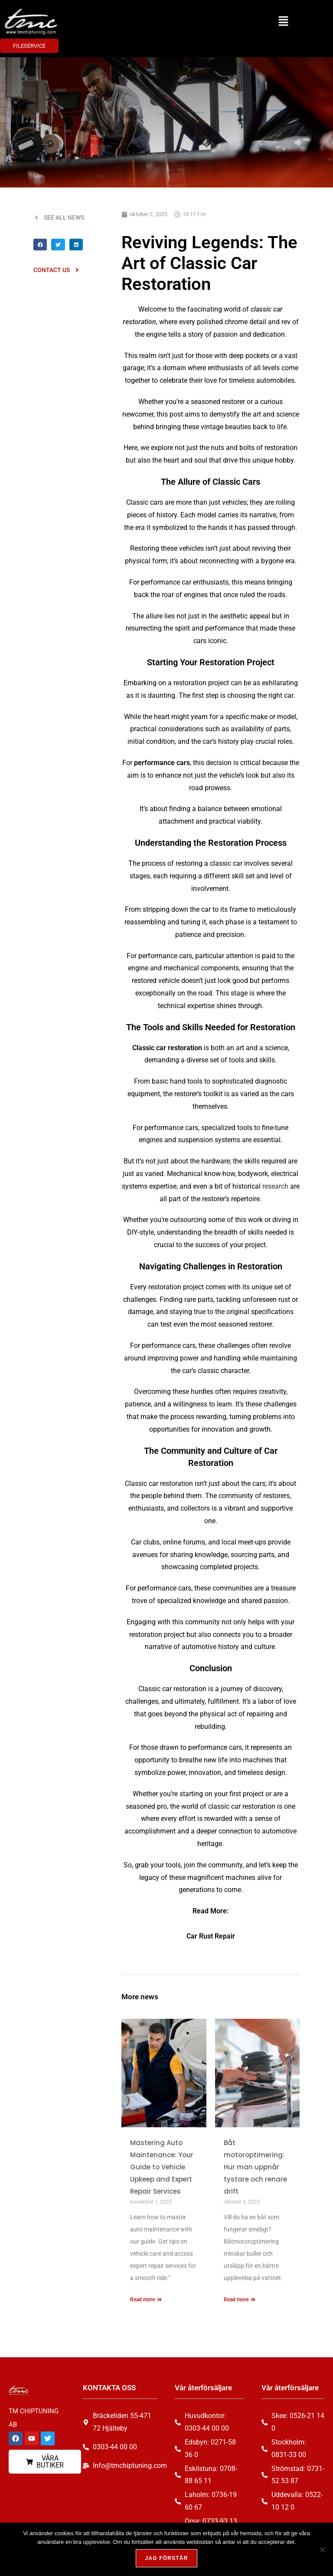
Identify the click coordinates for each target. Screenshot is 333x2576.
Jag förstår (166, 2558)
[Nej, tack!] (322, 2549)
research (275, 1186)
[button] (283, 21)
